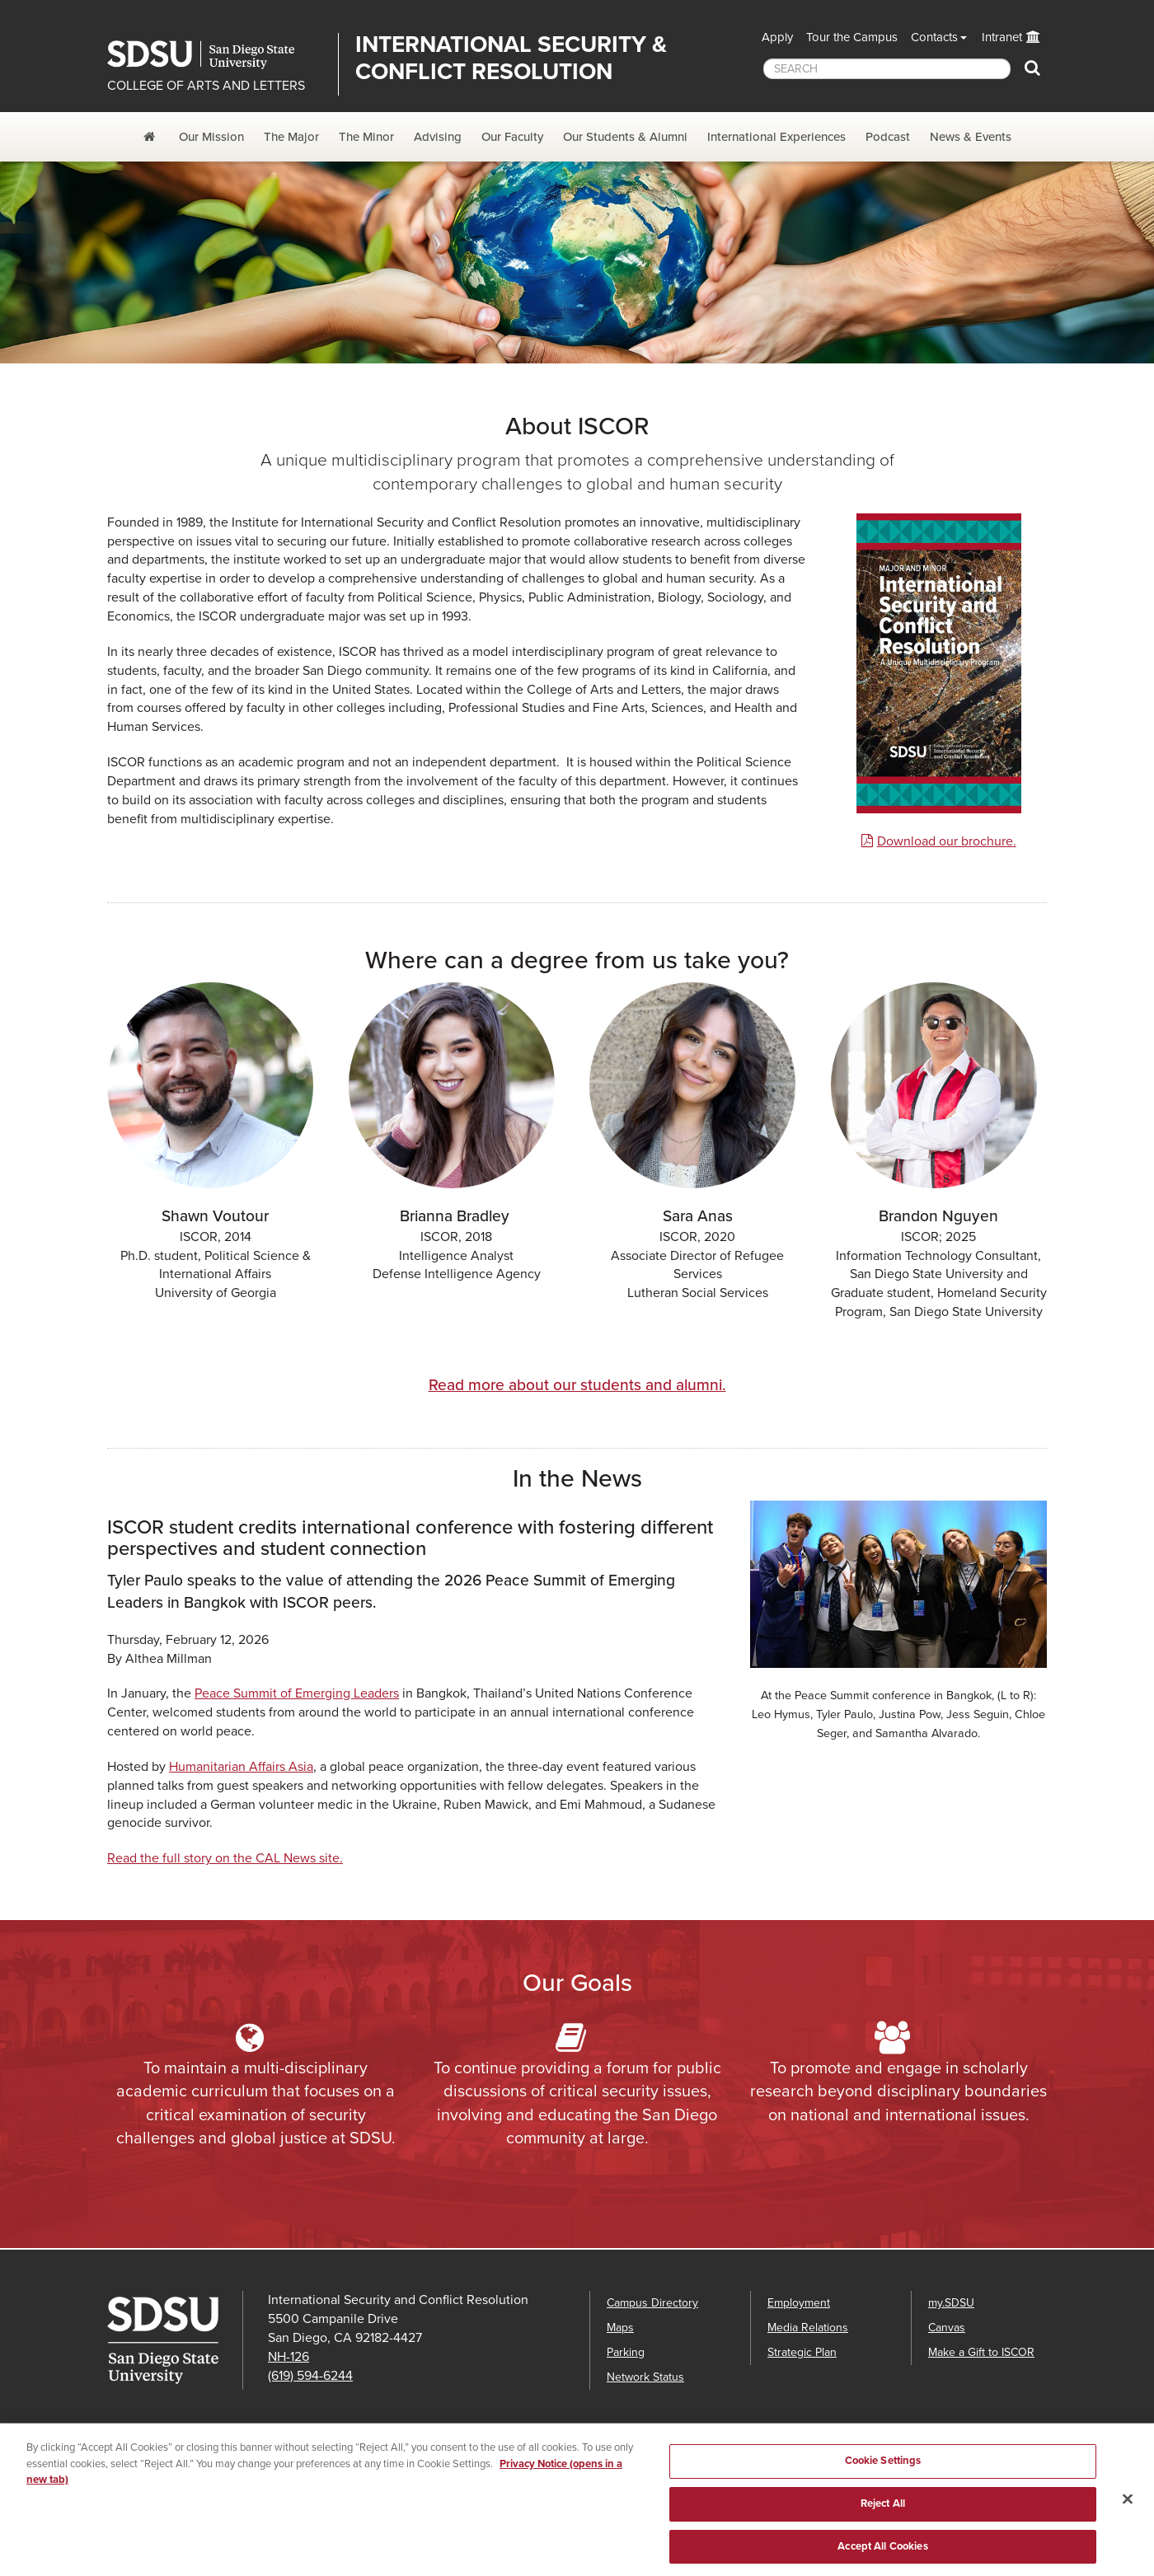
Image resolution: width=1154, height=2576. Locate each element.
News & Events (970, 136)
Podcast (888, 136)
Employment (798, 2303)
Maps (620, 2328)
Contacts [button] (934, 37)
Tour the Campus (852, 37)
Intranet (1002, 37)
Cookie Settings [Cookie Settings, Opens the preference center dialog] (883, 2467)
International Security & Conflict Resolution (511, 58)
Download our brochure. (946, 841)
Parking (626, 2352)
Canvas (946, 2328)
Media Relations (807, 2328)
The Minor (366, 136)
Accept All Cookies (882, 2552)
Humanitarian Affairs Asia (241, 1767)
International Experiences (776, 136)
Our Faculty (512, 136)
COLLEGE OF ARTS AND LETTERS (206, 85)
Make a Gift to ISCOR (981, 2352)
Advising (438, 136)
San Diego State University (216, 55)
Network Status (645, 2377)
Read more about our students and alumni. (577, 1384)
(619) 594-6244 (310, 2376)
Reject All (883, 2510)
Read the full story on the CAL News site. (225, 1858)
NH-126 (288, 2357)
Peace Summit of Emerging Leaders (297, 1693)
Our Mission (211, 136)
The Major (291, 136)
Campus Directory (652, 2303)
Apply (777, 37)
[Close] (1127, 2506)
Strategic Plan (802, 2352)
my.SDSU (951, 2303)
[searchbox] (887, 69)
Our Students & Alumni (625, 136)
